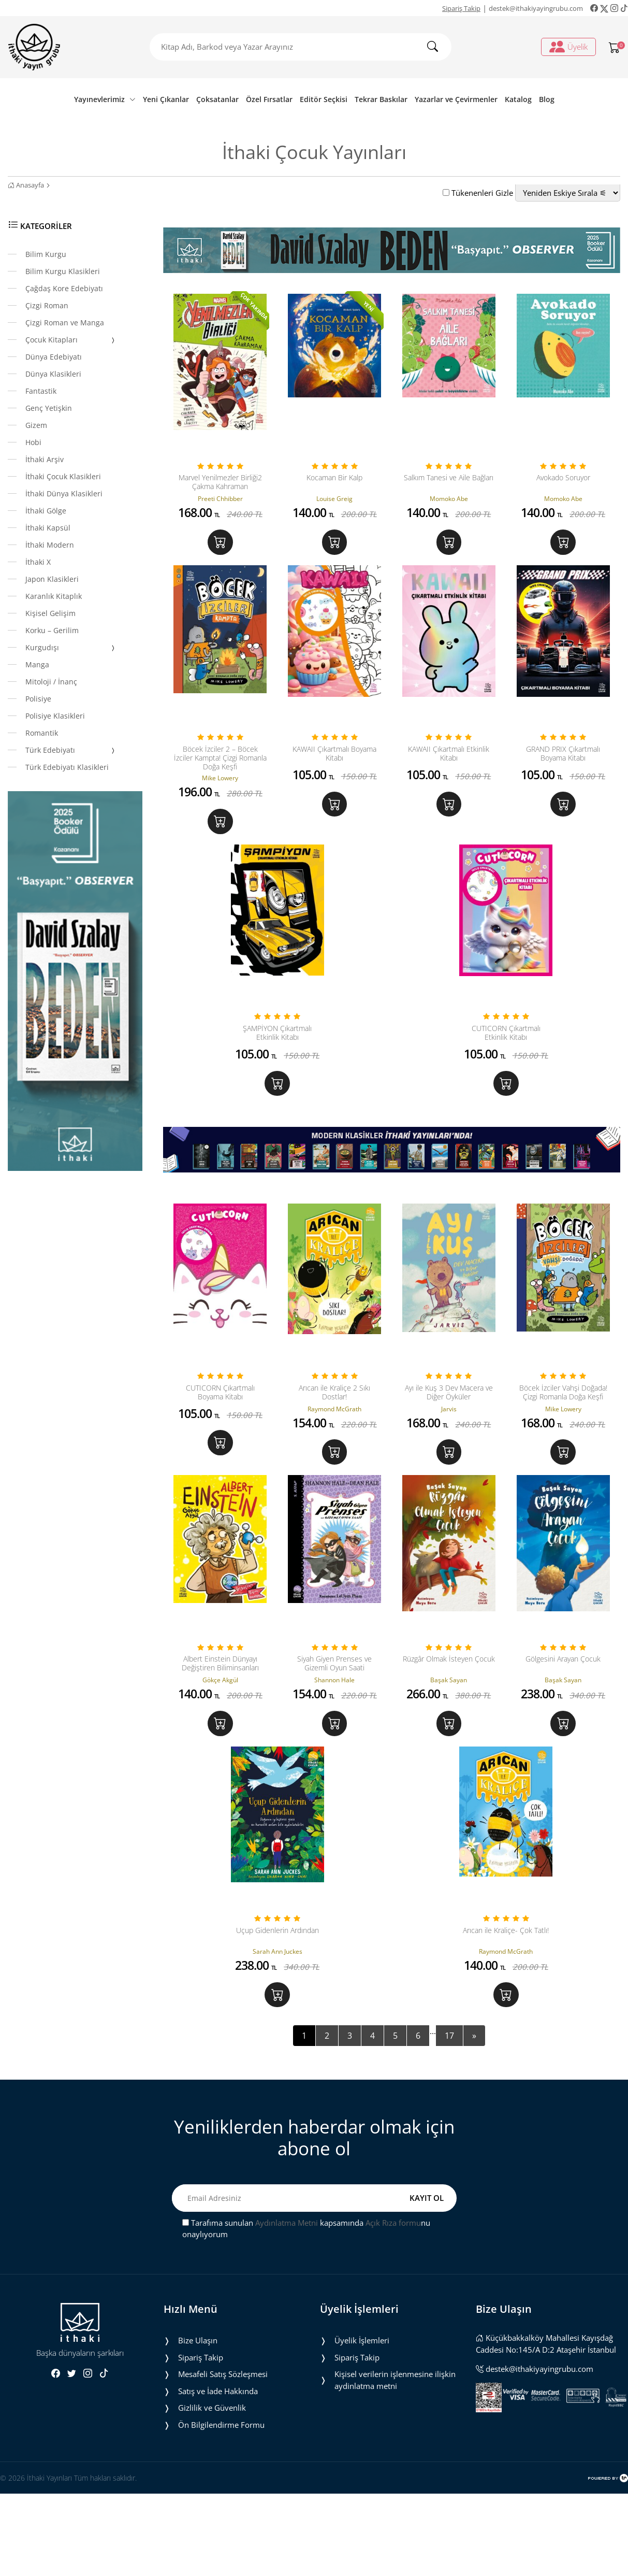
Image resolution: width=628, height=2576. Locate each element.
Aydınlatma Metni (286, 2305)
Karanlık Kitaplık (53, 596)
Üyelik (568, 46)
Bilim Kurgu (45, 254)
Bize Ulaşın (197, 2422)
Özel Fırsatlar (269, 99)
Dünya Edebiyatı (53, 357)
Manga (37, 664)
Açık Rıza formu (393, 2305)
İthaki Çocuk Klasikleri (63, 476)
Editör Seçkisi (323, 99)
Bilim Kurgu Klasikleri (62, 271)
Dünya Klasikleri (53, 374)
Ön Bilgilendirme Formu (221, 2507)
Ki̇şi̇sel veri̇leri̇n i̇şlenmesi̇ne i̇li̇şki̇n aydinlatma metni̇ (395, 2462)
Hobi (33, 442)
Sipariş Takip (461, 8)
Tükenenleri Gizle (478, 193)
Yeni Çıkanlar (166, 99)
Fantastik (40, 391)
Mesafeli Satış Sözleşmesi (223, 2456)
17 (449, 2118)
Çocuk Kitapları (70, 340)
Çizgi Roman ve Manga (64, 322)
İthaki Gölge (45, 511)
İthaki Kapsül (47, 528)
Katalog (518, 99)
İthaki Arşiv (44, 459)
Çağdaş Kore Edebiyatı (64, 288)
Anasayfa (26, 185)
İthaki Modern (49, 545)
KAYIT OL (427, 2280)
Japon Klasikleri (52, 579)
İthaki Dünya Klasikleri (64, 493)
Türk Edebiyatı (70, 750)
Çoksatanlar (217, 99)
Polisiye (38, 699)
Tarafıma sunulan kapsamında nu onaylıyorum (306, 2311)
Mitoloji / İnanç (51, 681)
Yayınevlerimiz (105, 99)
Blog (546, 99)
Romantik (41, 733)
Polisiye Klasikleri (55, 716)
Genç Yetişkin (48, 408)
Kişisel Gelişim (50, 613)
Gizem (36, 425)
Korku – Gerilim (52, 630)
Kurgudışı (70, 648)
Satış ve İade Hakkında (218, 2473)
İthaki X (38, 562)
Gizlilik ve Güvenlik (212, 2490)
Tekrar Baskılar (381, 99)
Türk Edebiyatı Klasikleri (67, 767)
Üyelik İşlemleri (361, 2422)
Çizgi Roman (46, 305)
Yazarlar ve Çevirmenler (456, 99)
